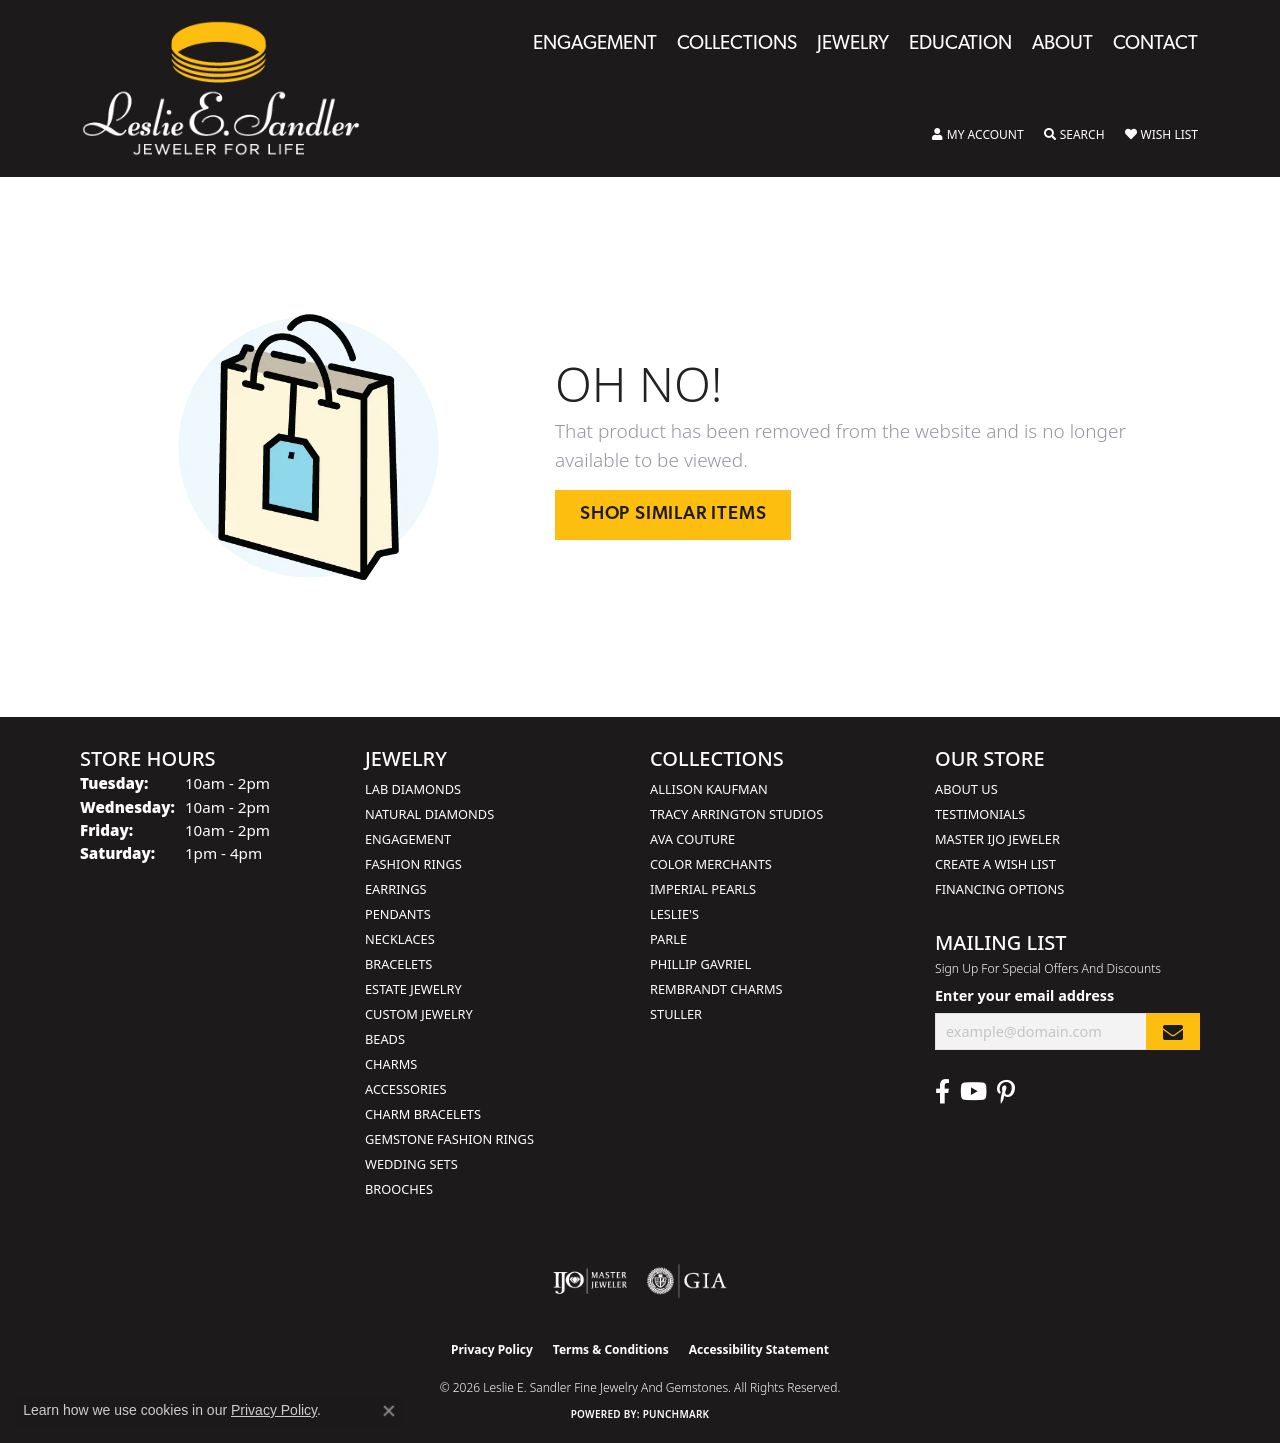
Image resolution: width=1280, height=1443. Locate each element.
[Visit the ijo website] (590, 1281)
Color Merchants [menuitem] (711, 864)
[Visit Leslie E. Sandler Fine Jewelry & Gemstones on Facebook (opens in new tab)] (942, 1092)
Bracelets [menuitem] (398, 964)
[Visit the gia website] (687, 1281)
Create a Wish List (995, 864)
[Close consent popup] (389, 1411)
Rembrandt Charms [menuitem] (716, 989)
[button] (978, 135)
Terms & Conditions (611, 1349)
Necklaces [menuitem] (400, 939)
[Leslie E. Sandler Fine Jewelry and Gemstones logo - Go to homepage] (231, 88)
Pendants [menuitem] (398, 914)
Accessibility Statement (759, 1349)
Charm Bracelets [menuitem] (423, 1114)
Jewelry (853, 44)
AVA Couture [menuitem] (692, 839)
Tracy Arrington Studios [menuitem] (736, 814)
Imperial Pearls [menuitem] (703, 889)
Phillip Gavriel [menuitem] (700, 964)
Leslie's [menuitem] (674, 914)
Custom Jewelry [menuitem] (419, 1014)
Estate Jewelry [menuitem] (413, 989)
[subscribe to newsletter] (1173, 1031)
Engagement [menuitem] (408, 839)
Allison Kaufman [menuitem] (709, 789)
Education (960, 44)
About (1062, 44)
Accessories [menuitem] (405, 1089)
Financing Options (999, 889)
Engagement (595, 44)
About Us (966, 789)
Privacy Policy (492, 1349)
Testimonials (980, 814)
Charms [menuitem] (391, 1064)
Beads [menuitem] (385, 1039)
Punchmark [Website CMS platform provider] (676, 1414)
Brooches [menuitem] (399, 1189)
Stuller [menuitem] (676, 1014)
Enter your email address (1024, 995)
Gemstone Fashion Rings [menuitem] (449, 1139)
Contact (1155, 44)
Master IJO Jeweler (997, 839)
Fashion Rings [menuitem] (413, 864)
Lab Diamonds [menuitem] (413, 789)
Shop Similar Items (673, 514)
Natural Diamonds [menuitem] (429, 814)
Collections (737, 44)
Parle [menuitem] (668, 939)
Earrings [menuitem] (396, 889)
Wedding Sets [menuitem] (411, 1164)
